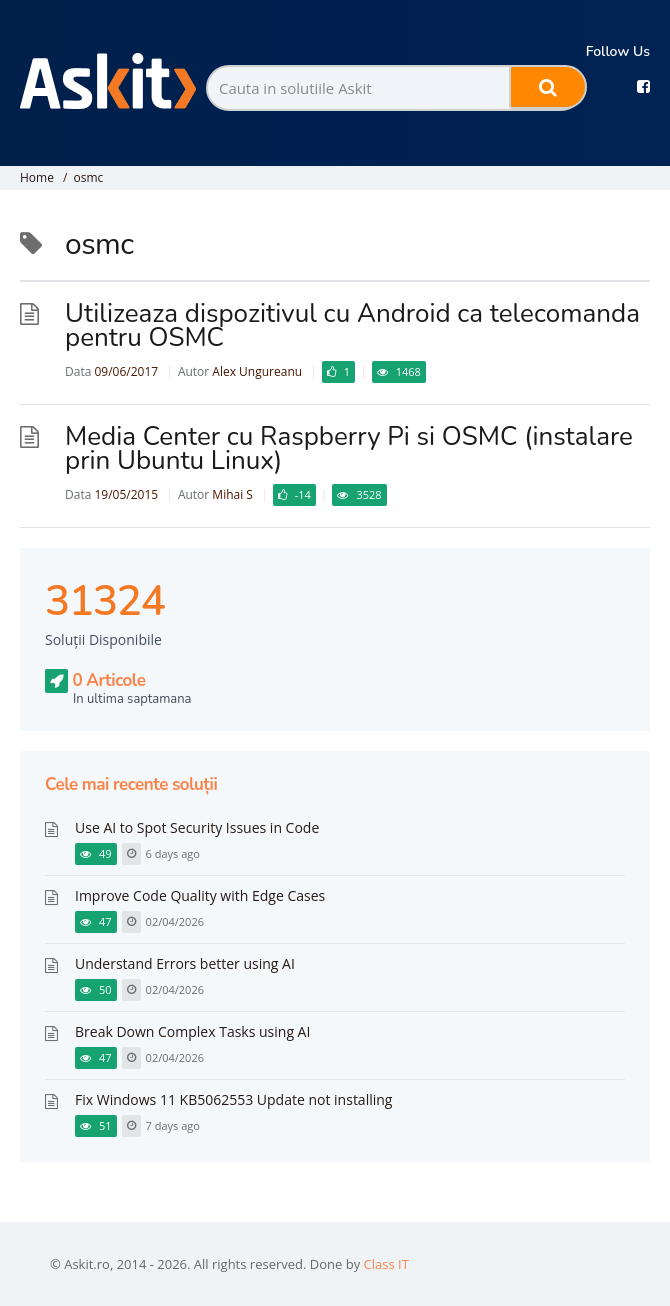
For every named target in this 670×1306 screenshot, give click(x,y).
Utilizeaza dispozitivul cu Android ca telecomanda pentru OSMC (352, 325)
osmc (88, 177)
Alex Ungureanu (257, 371)
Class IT (386, 1264)
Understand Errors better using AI (185, 963)
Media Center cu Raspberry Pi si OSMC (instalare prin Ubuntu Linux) (349, 448)
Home (37, 177)
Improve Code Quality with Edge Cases (200, 895)
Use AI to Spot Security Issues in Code (197, 827)
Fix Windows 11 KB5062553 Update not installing (233, 1099)
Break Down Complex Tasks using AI (192, 1031)
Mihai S (232, 494)
